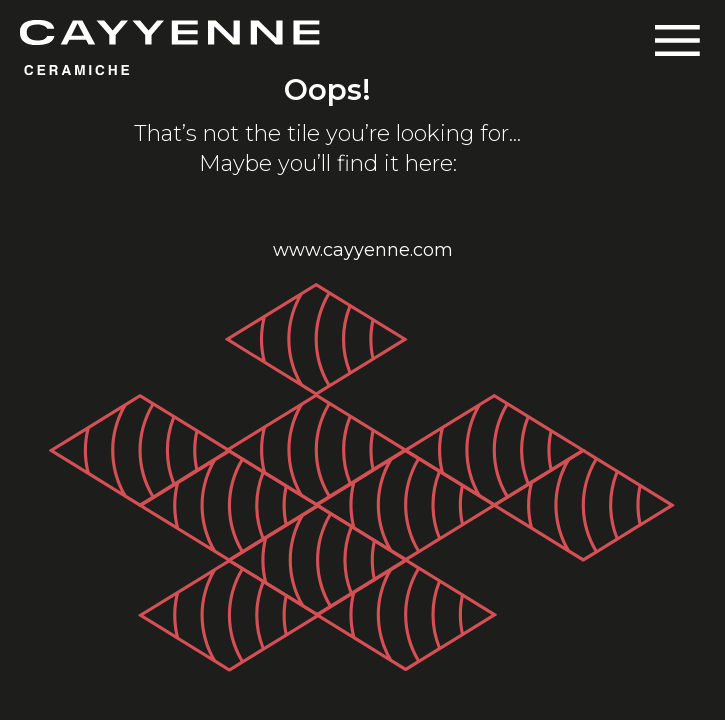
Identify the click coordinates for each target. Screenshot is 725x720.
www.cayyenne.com (363, 250)
